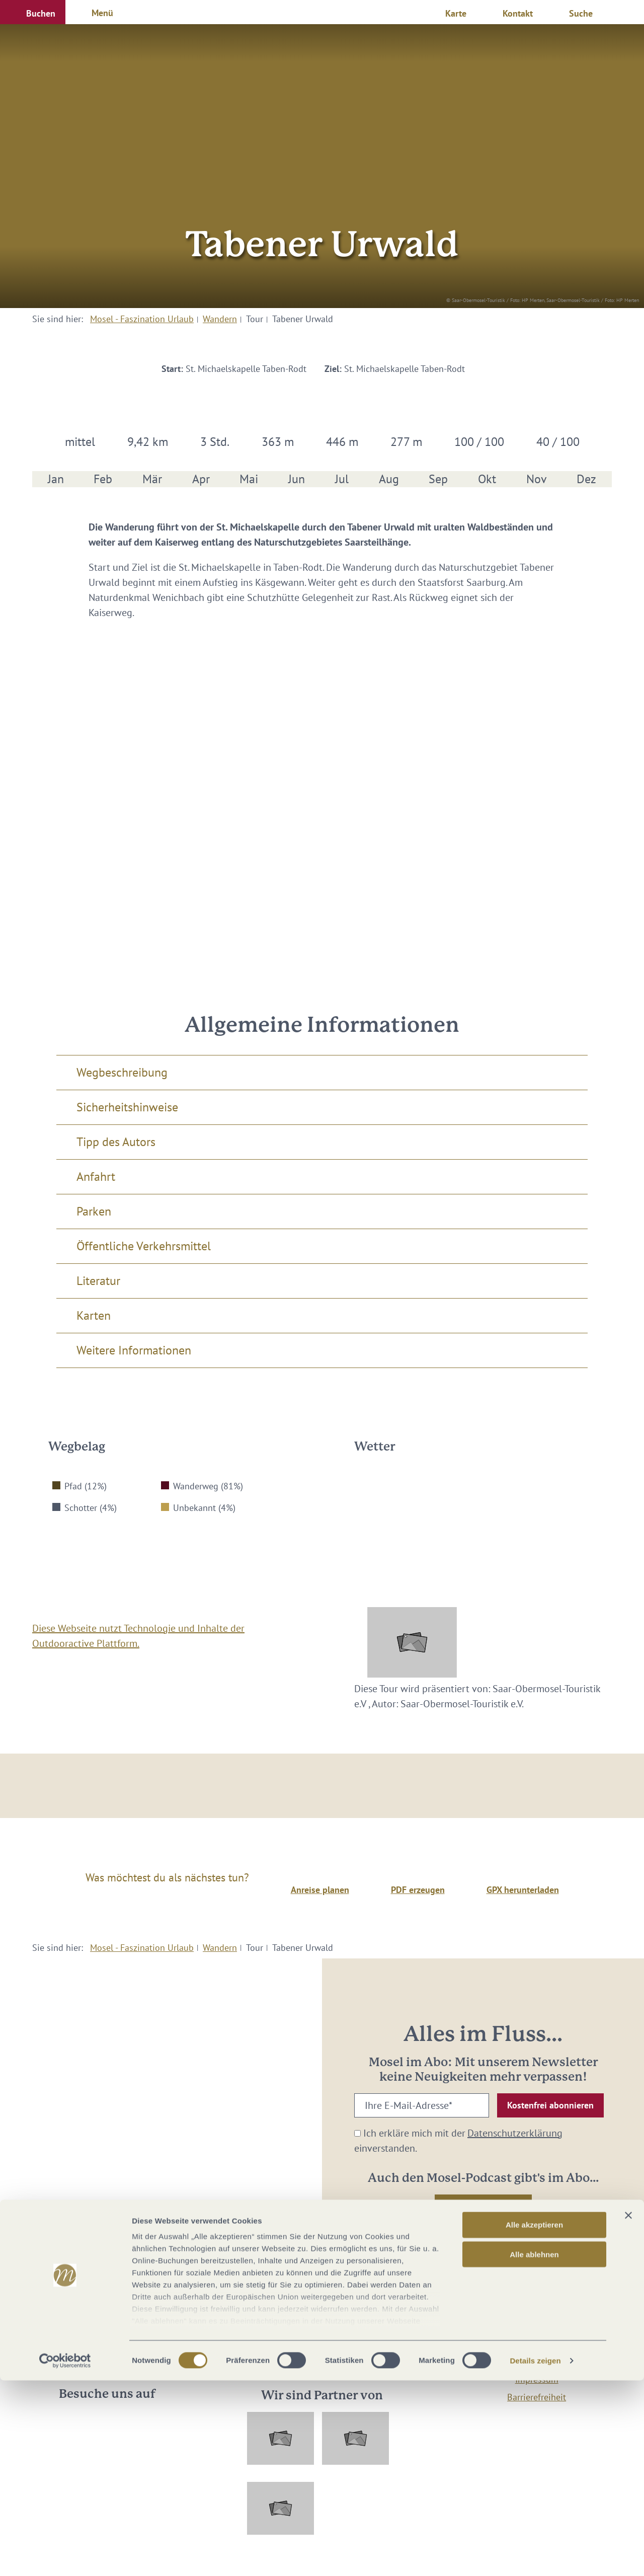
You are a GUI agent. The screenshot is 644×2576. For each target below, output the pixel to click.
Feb (103, 479)
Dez (586, 479)
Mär (152, 479)
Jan (56, 479)
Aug (389, 479)
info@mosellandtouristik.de (322, 2348)
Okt (487, 479)
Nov (536, 479)
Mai (248, 479)
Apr (201, 479)
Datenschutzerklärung (514, 2133)
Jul (342, 479)
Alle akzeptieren (534, 2420)
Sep (438, 479)
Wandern (220, 319)
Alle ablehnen (534, 2450)
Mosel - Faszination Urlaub (142, 319)
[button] (32, 12)
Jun (296, 479)
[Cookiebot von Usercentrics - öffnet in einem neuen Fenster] (65, 2556)
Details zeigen (535, 2556)
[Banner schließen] (628, 2411)
